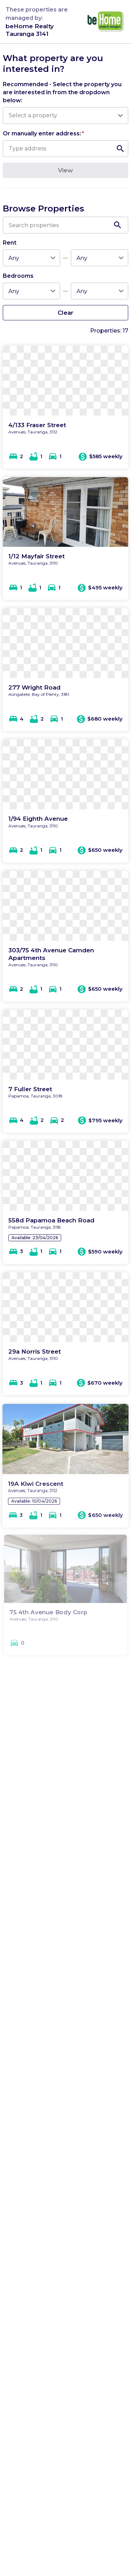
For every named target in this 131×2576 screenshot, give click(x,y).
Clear (65, 312)
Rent (9, 242)
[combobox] (62, 115)
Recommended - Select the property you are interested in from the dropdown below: (62, 92)
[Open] (120, 115)
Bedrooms (18, 276)
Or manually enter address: (43, 133)
